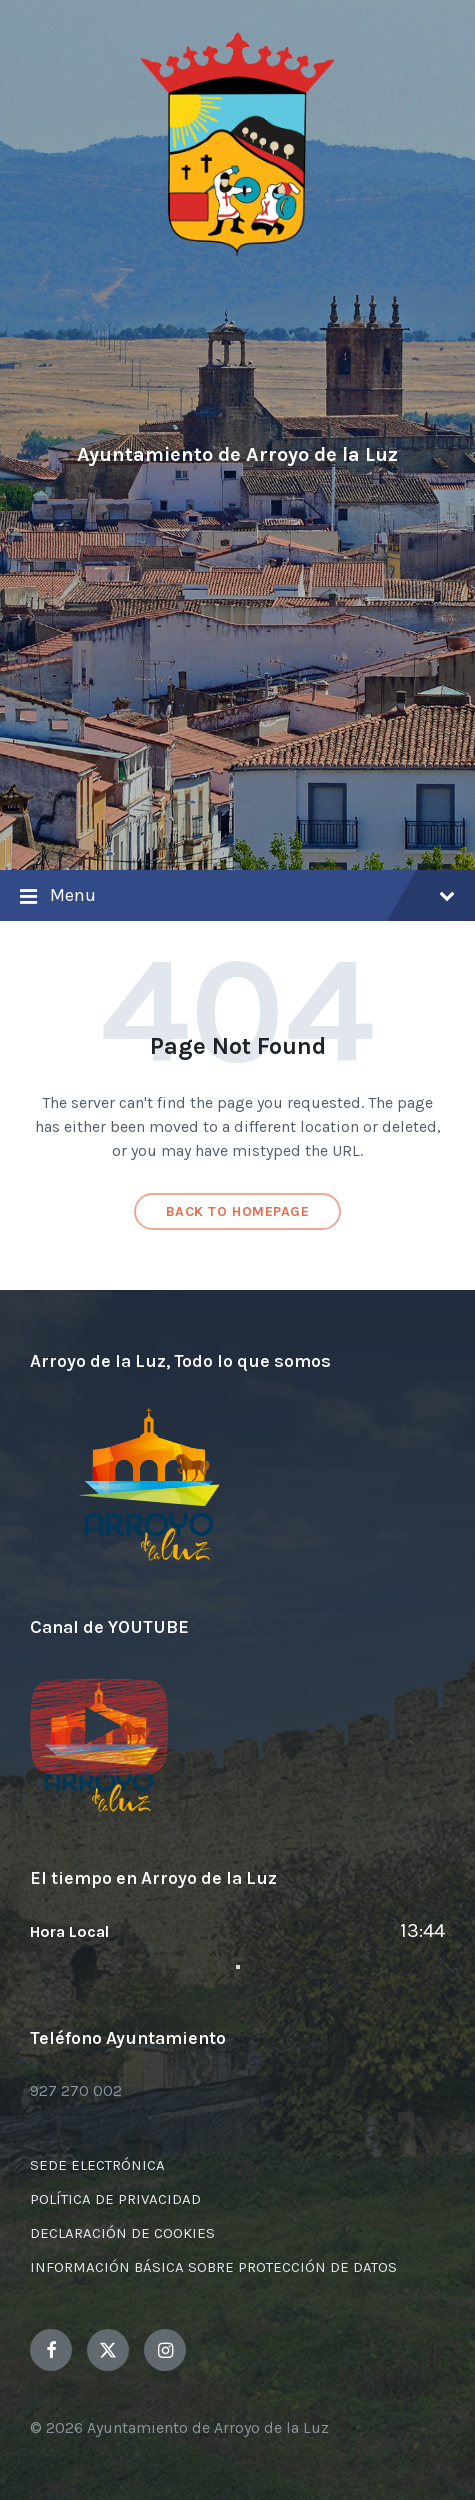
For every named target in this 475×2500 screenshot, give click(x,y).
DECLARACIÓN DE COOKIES (122, 2233)
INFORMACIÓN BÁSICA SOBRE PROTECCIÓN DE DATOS (213, 2267)
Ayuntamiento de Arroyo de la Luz (237, 454)
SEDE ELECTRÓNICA (97, 2165)
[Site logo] (238, 252)
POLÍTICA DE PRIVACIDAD (115, 2199)
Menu (237, 897)
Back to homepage (238, 1211)
